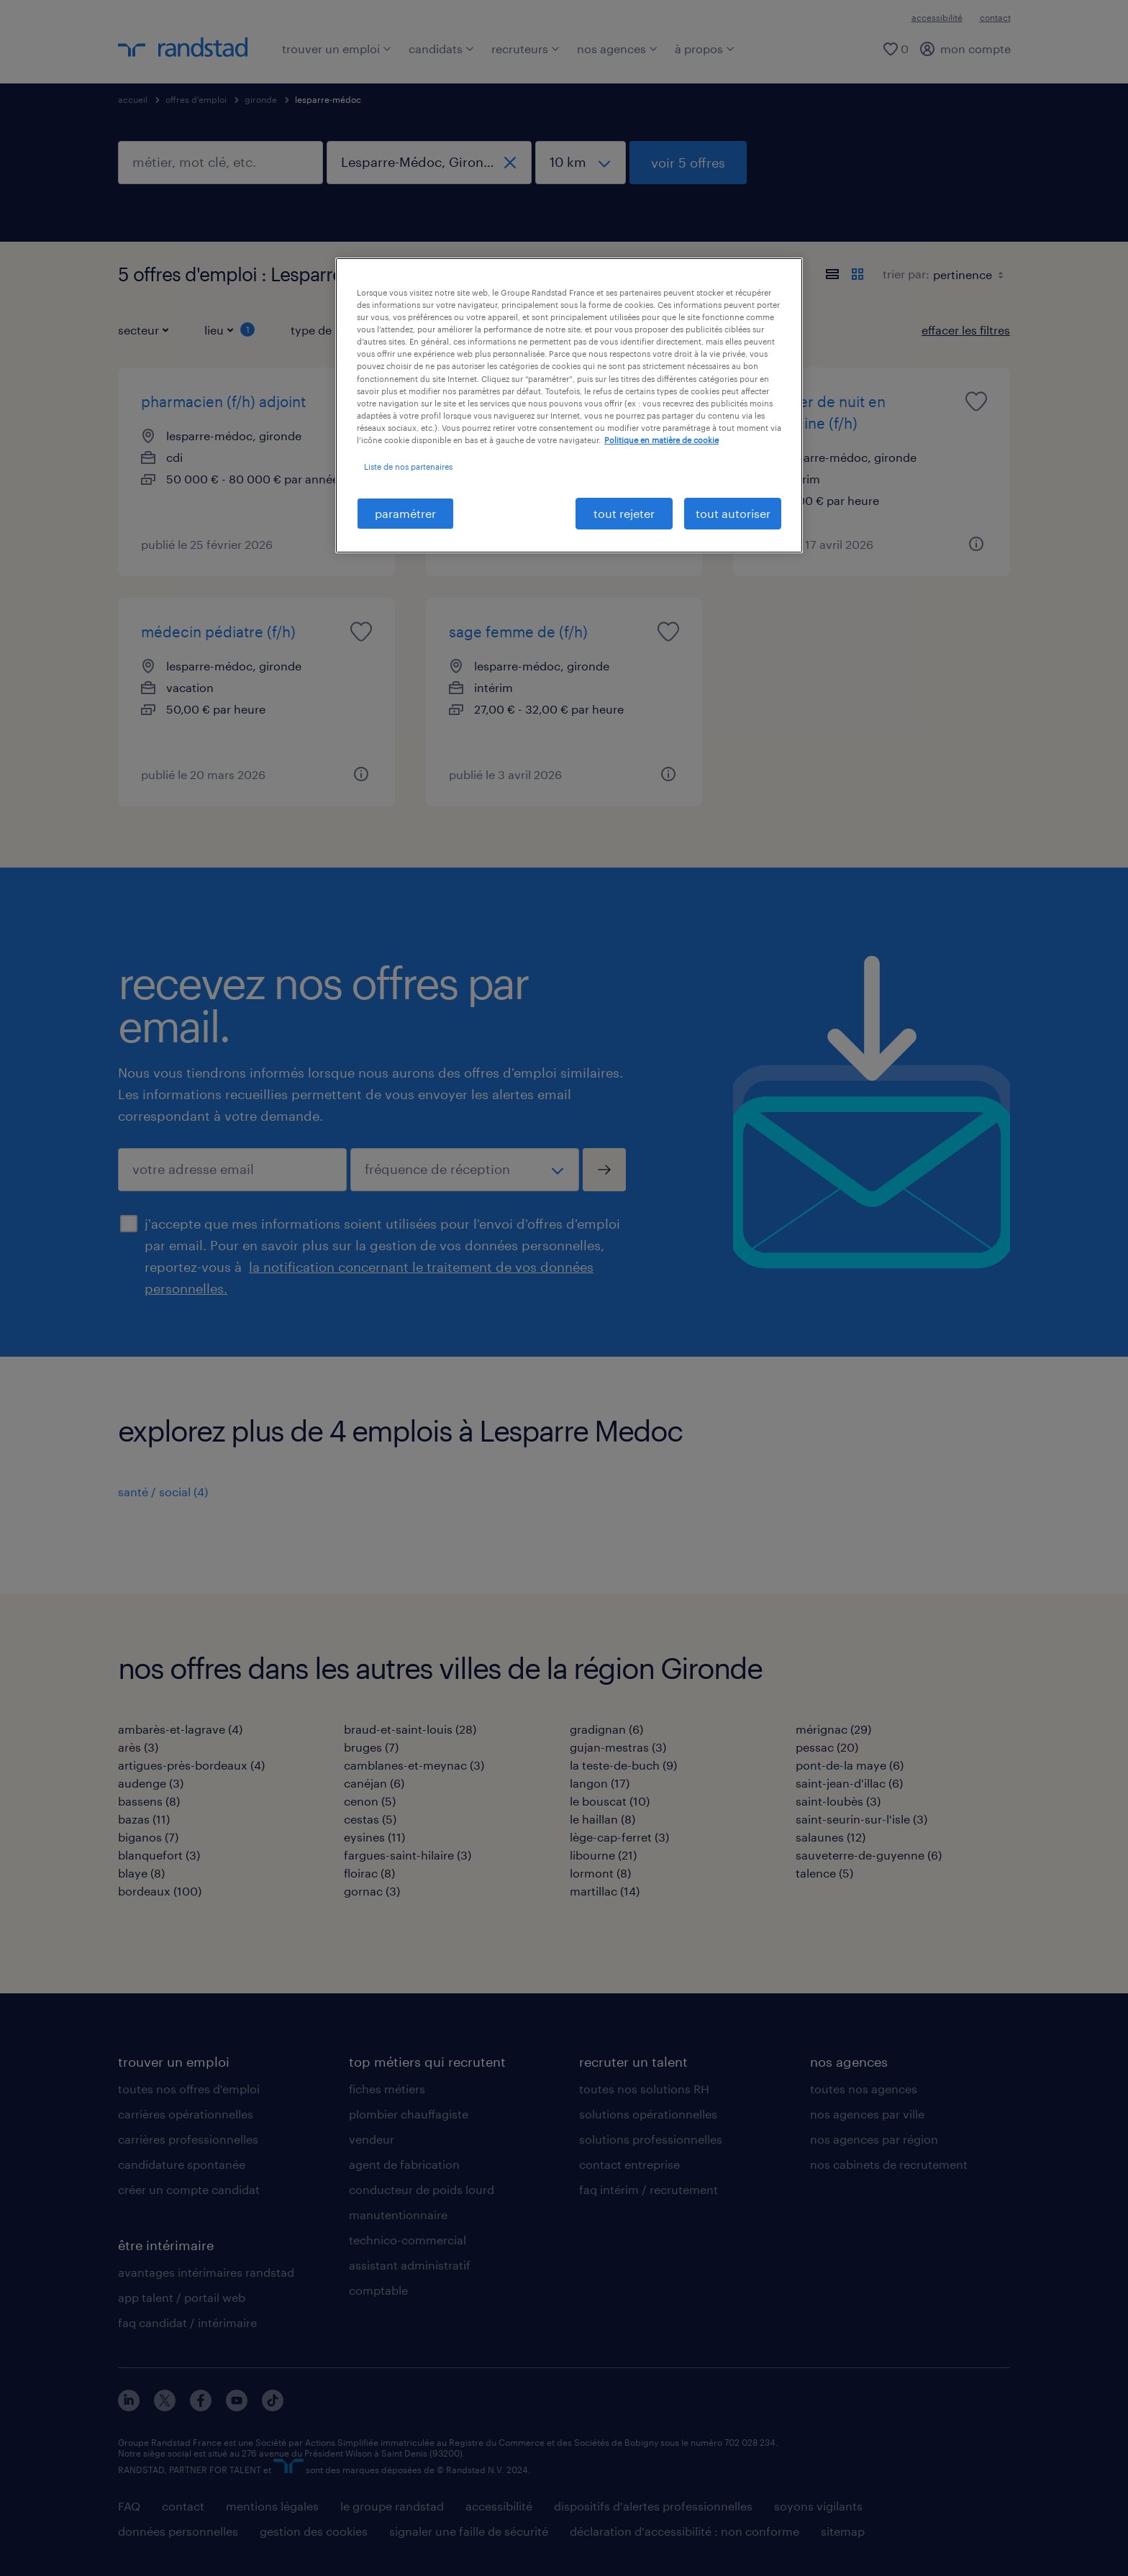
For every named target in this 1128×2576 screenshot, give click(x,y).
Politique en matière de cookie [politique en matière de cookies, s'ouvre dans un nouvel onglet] (661, 440)
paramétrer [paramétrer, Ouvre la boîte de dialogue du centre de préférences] (405, 513)
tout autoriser (733, 513)
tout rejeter (624, 513)
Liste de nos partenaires (408, 466)
